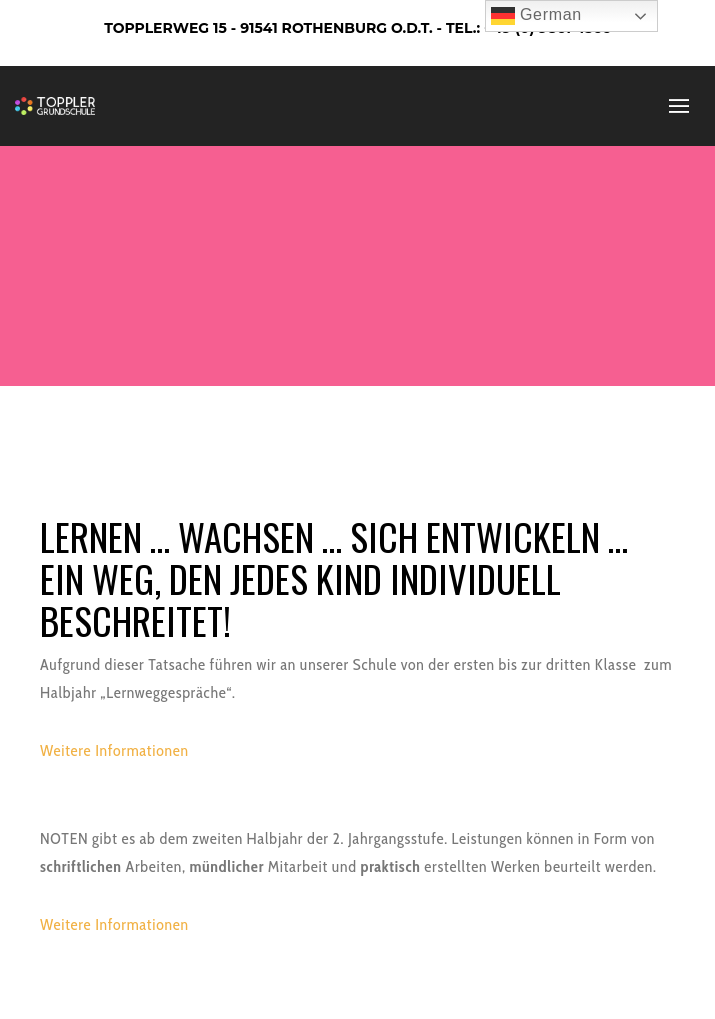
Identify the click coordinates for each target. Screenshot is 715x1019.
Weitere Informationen (114, 750)
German (536, 16)
